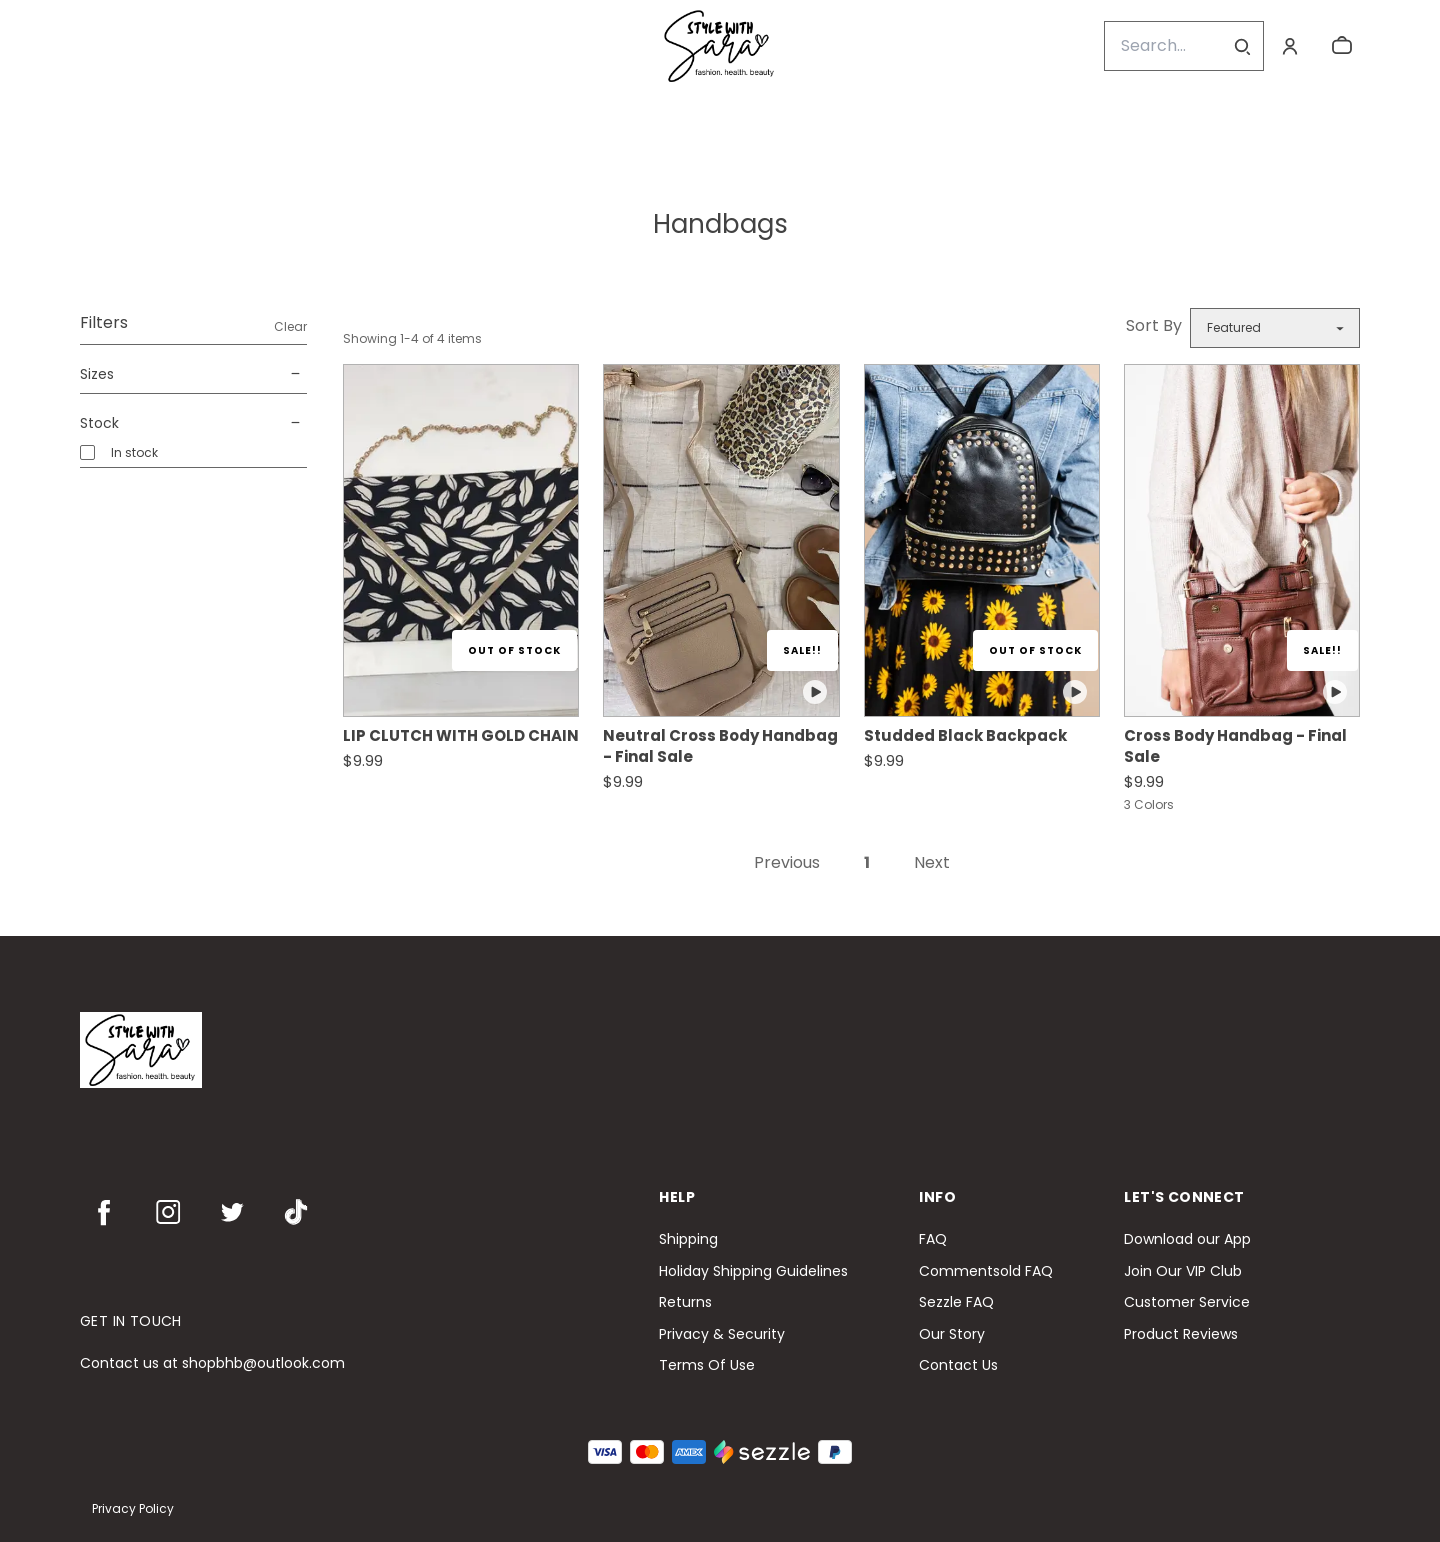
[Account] (1290, 46)
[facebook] (104, 1212)
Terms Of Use (707, 1365)
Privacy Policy (133, 1508)
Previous (787, 862)
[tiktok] (296, 1212)
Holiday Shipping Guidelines (753, 1271)
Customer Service (1187, 1302)
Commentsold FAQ (986, 1271)
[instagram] (168, 1212)
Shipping (688, 1239)
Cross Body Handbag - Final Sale (1235, 746)
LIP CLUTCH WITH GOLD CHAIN (461, 735)
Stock (193, 423)
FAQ (933, 1239)
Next (932, 862)
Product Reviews (1181, 1334)
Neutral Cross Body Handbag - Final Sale (720, 746)
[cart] (1342, 46)
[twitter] (232, 1212)
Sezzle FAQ (956, 1302)
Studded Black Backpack (965, 735)
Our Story (952, 1334)
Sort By (1154, 325)
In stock (134, 452)
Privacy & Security (722, 1334)
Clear (290, 326)
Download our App (1187, 1239)
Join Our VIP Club (1183, 1271)
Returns (685, 1302)
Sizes (193, 374)
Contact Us (958, 1365)
